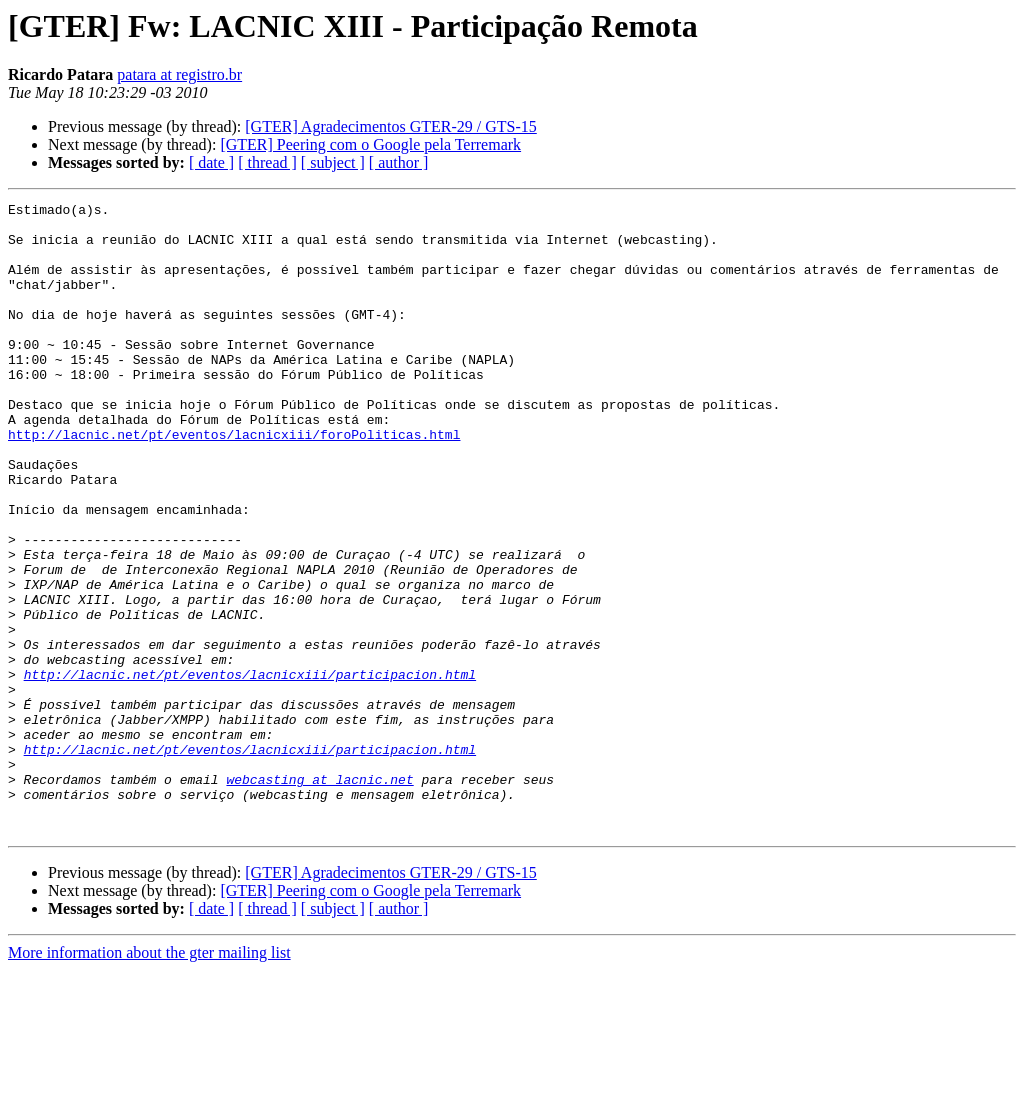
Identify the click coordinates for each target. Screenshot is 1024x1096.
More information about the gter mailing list (149, 1078)
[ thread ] (267, 162)
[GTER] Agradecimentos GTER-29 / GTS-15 (391, 126)
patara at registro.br (179, 74)
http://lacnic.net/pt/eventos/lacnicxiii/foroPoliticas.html (234, 482)
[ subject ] (333, 162)
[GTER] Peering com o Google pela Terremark (370, 144)
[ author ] (399, 162)
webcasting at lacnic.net (319, 896)
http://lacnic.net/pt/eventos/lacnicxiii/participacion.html (250, 770)
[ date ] (211, 162)
